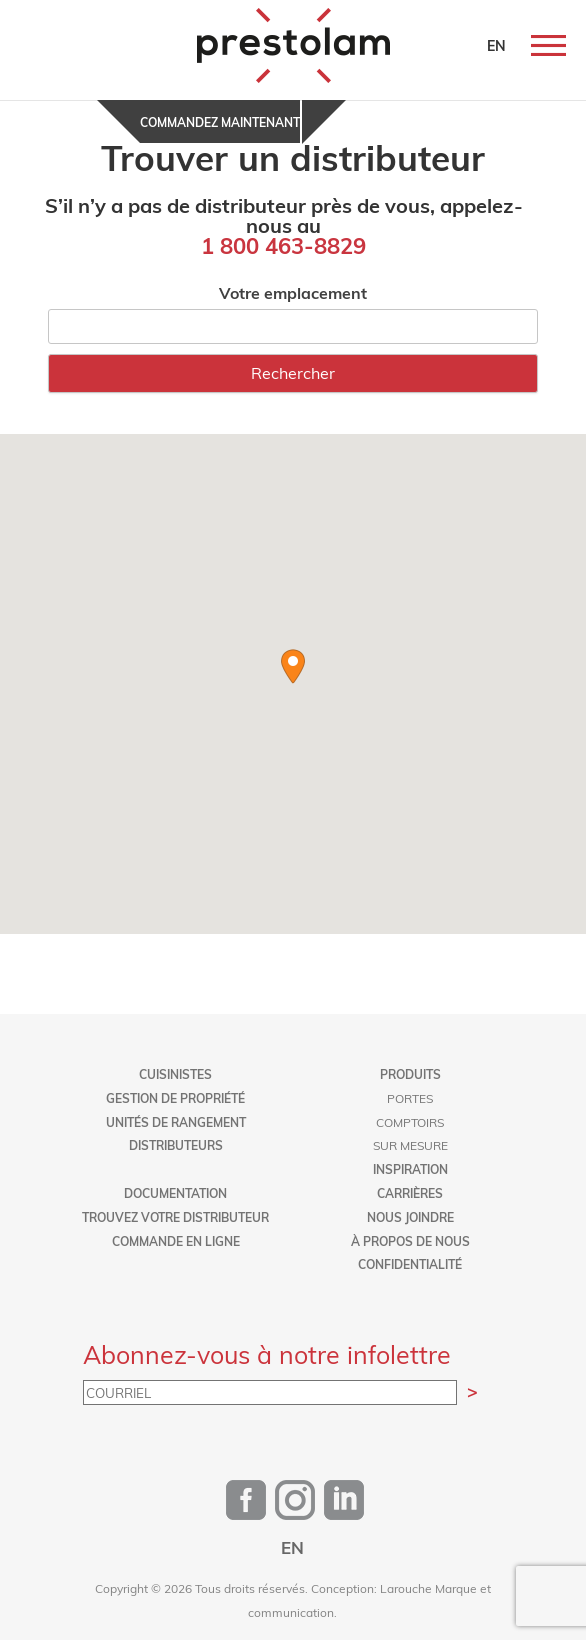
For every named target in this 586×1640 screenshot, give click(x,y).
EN (496, 45)
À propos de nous (410, 1241)
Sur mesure (410, 1145)
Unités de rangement (176, 1122)
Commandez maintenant (220, 122)
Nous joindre (410, 1217)
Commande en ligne (176, 1241)
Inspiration (410, 1169)
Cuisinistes (175, 1074)
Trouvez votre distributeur (175, 1217)
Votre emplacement (293, 292)
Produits (410, 1074)
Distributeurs (176, 1145)
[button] (293, 666)
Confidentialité (410, 1264)
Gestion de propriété (175, 1098)
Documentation (175, 1193)
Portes (410, 1098)
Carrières (410, 1193)
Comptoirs (410, 1122)
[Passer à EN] (292, 1547)
